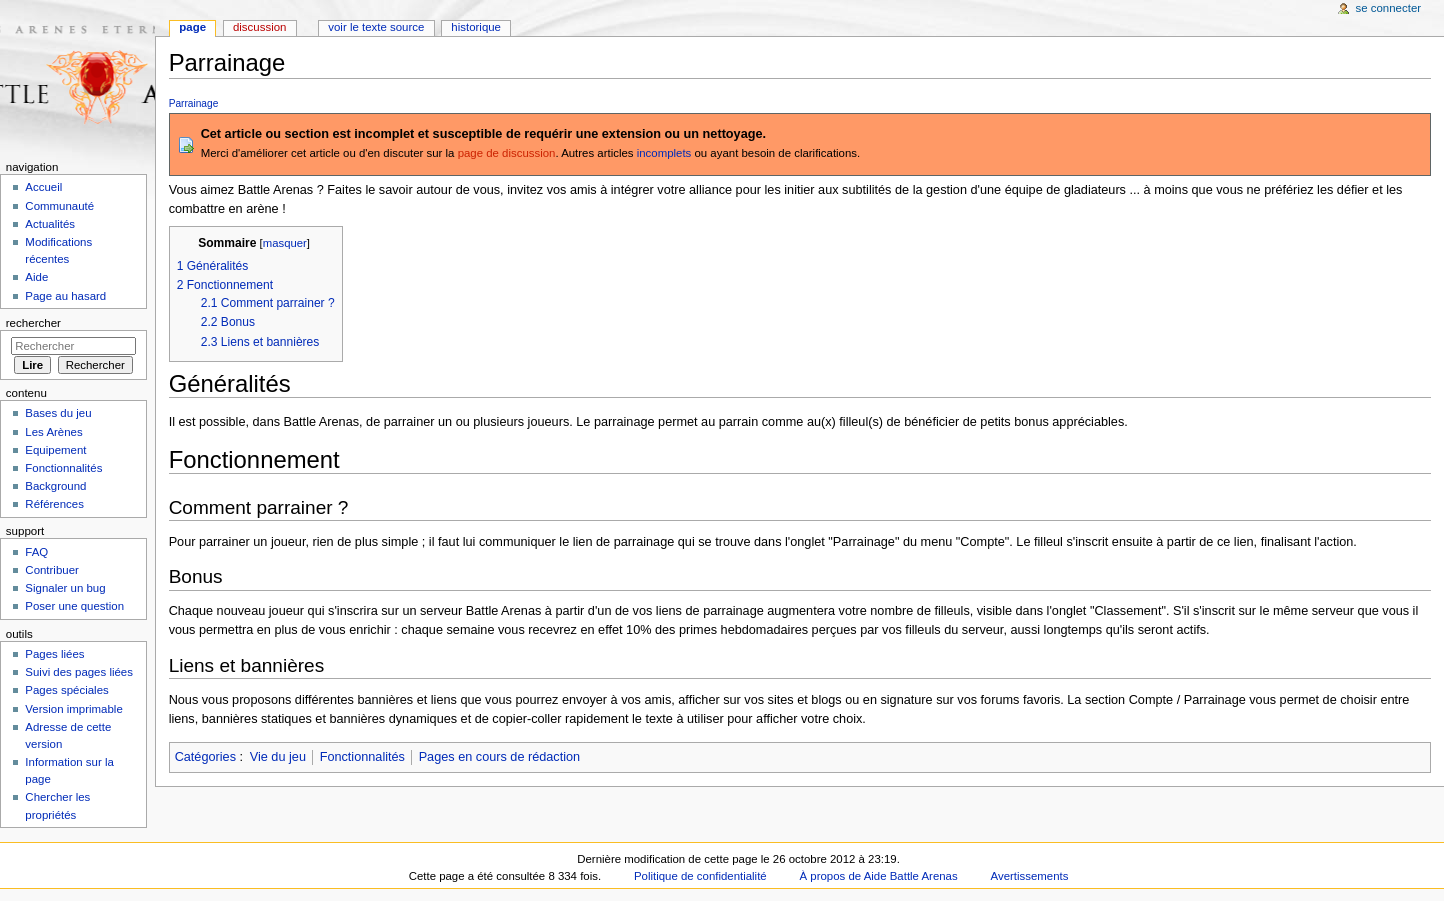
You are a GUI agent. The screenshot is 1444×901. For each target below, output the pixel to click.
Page (192, 27)
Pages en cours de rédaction (500, 757)
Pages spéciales (66, 690)
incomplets (664, 153)
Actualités (50, 224)
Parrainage (194, 103)
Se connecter (1389, 8)
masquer (285, 243)
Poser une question (74, 606)
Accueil (43, 187)
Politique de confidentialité (700, 876)
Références (54, 504)
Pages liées (54, 654)
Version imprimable (73, 709)
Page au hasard (65, 296)
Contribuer (51, 570)
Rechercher (33, 323)
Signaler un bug (65, 588)
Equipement (55, 450)
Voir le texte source (376, 27)
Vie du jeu (278, 757)
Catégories (205, 757)
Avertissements (1030, 876)
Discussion (259, 27)
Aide (36, 277)
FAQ (36, 552)
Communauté (59, 206)
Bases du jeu (58, 413)
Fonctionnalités (362, 757)
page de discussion (507, 153)
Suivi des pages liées (79, 672)
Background (55, 486)
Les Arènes (53, 432)
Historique (476, 27)
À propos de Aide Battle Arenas (879, 876)
